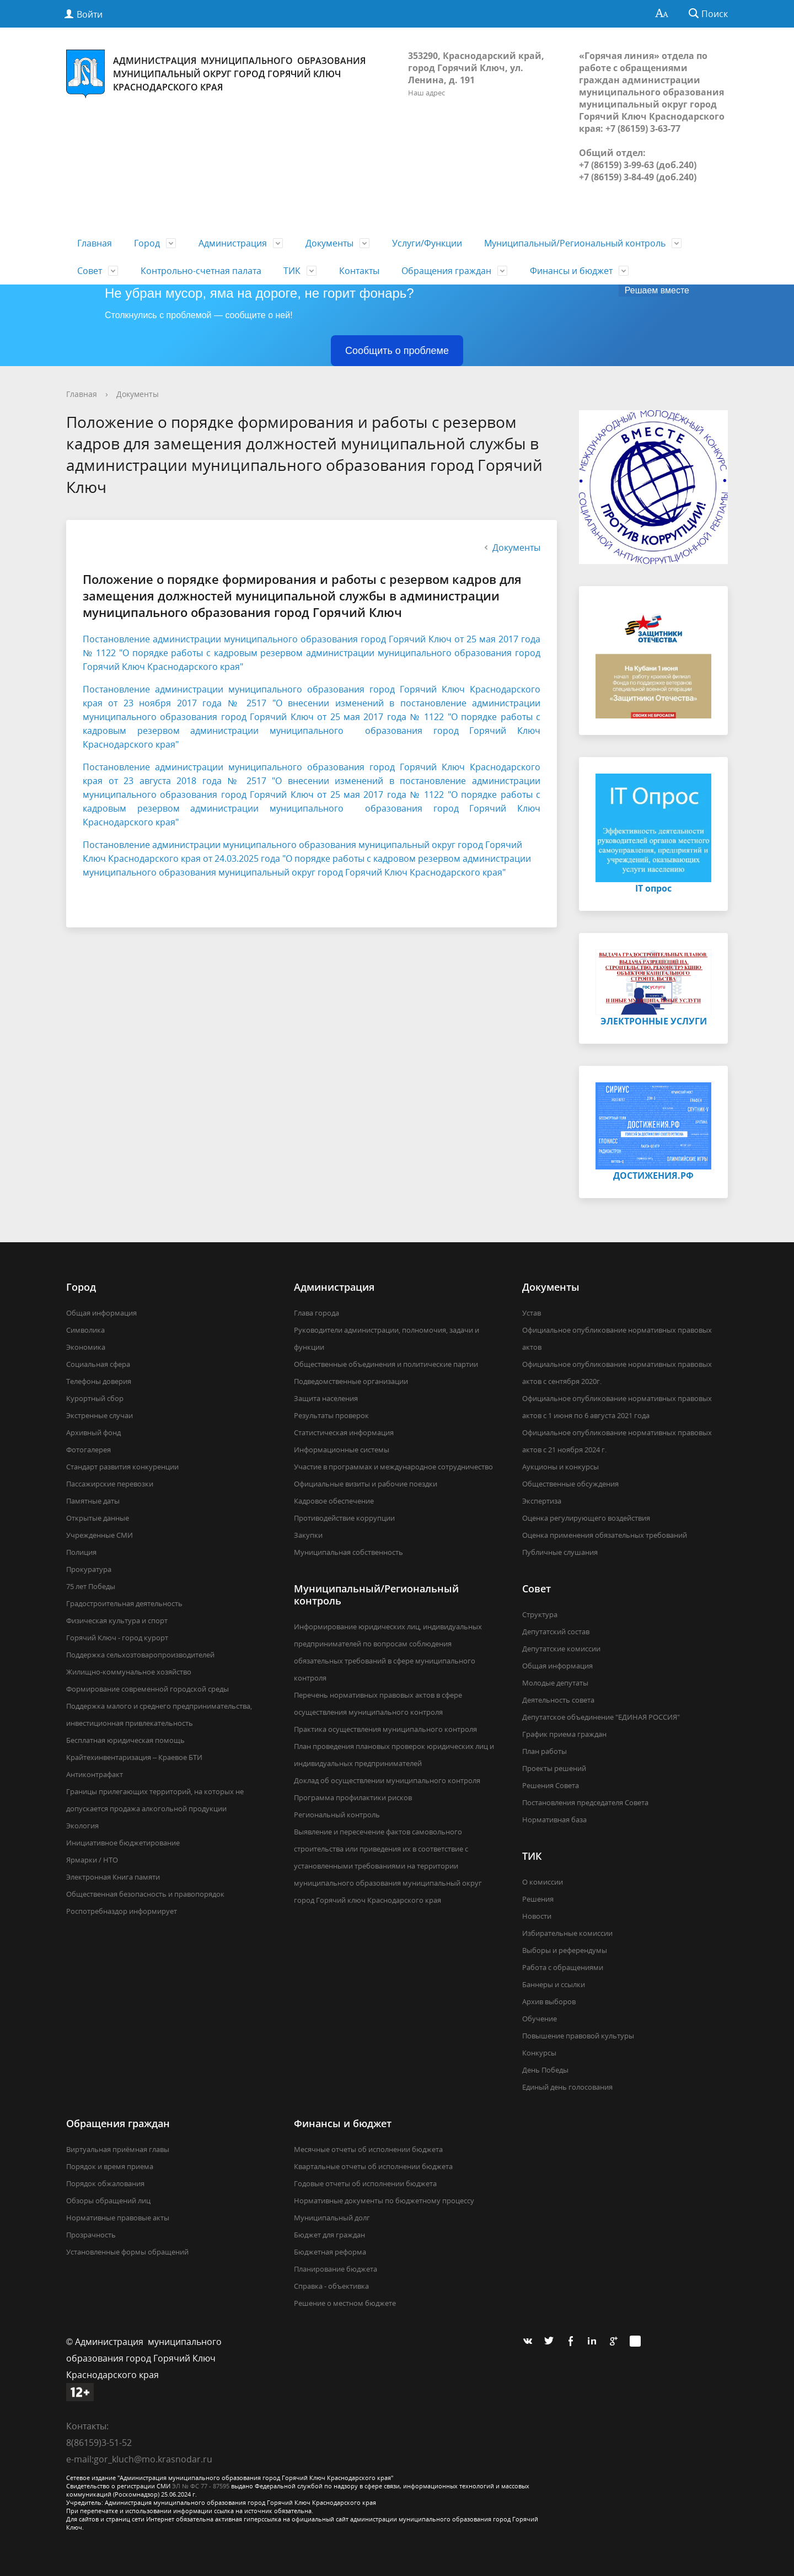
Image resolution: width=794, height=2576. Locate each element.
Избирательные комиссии (567, 1933)
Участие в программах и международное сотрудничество (393, 1467)
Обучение (539, 2019)
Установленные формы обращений (127, 2252)
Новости (536, 1916)
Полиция (81, 1552)
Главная (94, 243)
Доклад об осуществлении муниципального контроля (387, 1780)
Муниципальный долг (332, 2218)
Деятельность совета (558, 1700)
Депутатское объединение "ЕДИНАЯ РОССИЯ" (601, 1717)
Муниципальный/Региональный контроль (575, 243)
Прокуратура (88, 1569)
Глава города (316, 1313)
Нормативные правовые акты (117, 2218)
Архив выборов (549, 2001)
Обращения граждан (446, 271)
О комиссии (542, 1882)
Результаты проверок (331, 1415)
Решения (538, 1899)
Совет (89, 271)
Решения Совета (550, 1785)
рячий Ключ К (442, 689)
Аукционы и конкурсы (560, 1467)
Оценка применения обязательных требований (604, 1535)
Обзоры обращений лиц (108, 2200)
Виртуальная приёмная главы (117, 2149)
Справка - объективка (331, 2286)
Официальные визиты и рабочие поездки (365, 1484)
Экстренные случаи (99, 1415)
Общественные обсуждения (570, 1484)
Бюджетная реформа (330, 2252)
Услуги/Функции (427, 243)
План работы (544, 1751)
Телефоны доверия (98, 1381)
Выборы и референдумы (564, 1950)
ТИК (292, 271)
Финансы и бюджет (571, 271)
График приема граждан (564, 1734)
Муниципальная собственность (348, 1552)
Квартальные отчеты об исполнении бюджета (373, 2166)
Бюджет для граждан (329, 2235)
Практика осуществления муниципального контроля (385, 1729)
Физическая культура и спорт (117, 1620)
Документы (329, 243)
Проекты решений (554, 1768)
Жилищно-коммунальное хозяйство (128, 1672)
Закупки (308, 1535)
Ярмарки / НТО (92, 1860)
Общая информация (101, 1313)
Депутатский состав (555, 1631)
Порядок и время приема (109, 2166)
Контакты (359, 271)
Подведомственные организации (351, 1381)
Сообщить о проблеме (397, 350)
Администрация (232, 243)
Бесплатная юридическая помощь (125, 1740)
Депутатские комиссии (561, 1649)
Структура (539, 1614)
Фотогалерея (88, 1450)
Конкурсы (539, 2053)
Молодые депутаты (555, 1683)
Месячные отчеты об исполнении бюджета (368, 2149)
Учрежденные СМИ (99, 1535)
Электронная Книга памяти (113, 1877)
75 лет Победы (90, 1586)
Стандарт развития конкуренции (122, 1467)
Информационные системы (341, 1450)
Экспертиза (541, 1501)
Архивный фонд (93, 1432)
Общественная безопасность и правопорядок (145, 1894)
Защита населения (326, 1398)
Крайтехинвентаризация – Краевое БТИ (134, 1757)
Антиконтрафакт (94, 1774)
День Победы (545, 2070)
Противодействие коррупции (344, 1518)
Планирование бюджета (335, 2269)
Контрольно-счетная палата (201, 271)
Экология (82, 1826)
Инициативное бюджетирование (123, 1843)
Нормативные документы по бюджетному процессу (384, 2200)
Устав (531, 1313)
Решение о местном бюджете (345, 2303)
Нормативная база (554, 1819)
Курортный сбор (95, 1398)
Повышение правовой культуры (578, 2036)
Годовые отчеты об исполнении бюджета (365, 2183)
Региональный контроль (337, 1815)
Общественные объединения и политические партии (386, 1364)
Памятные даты (93, 1501)
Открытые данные (97, 1518)
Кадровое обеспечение (334, 1501)
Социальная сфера (98, 1364)
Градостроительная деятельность (124, 1603)
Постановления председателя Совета (585, 1802)
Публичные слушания (560, 1552)
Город (147, 243)
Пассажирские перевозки (109, 1484)
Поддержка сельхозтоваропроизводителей (140, 1655)
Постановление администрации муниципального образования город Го (246, 689)
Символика (85, 1330)
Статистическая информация (344, 1432)
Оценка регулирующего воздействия (586, 1518)
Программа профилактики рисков (353, 1797)
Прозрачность (91, 2235)
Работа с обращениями (562, 1967)
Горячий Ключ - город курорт (117, 1638)
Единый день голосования (567, 2087)
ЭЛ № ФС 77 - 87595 (200, 2486)
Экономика (85, 1347)
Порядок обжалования (105, 2183)
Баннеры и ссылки (553, 1984)
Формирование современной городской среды (147, 1689)
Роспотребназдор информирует (121, 1911)
